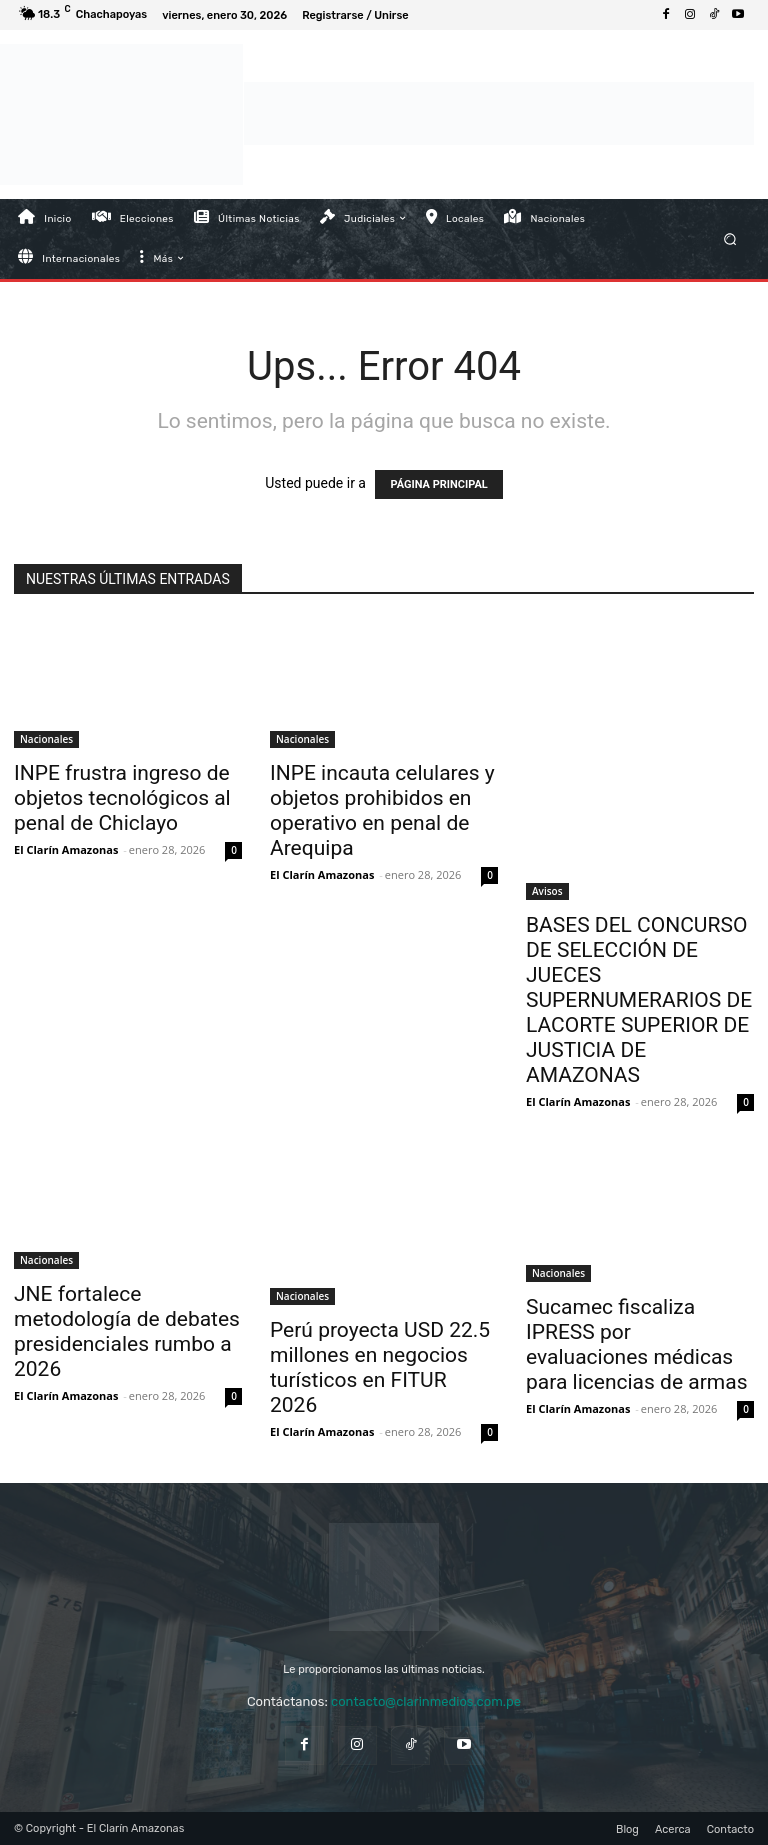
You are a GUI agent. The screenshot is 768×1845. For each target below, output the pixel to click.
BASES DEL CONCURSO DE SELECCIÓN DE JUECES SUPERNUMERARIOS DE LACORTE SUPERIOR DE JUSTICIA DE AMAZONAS (639, 1000)
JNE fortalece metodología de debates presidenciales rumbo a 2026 (127, 1331)
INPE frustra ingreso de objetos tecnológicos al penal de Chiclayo (122, 798)
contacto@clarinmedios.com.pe (426, 1701)
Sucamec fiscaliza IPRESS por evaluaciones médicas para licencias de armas (636, 1344)
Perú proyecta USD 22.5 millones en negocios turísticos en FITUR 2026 (380, 1367)
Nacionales (46, 739)
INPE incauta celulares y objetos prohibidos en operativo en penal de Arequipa (382, 810)
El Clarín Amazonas (66, 849)
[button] (730, 238)
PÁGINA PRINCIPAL (438, 484)
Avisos (547, 891)
